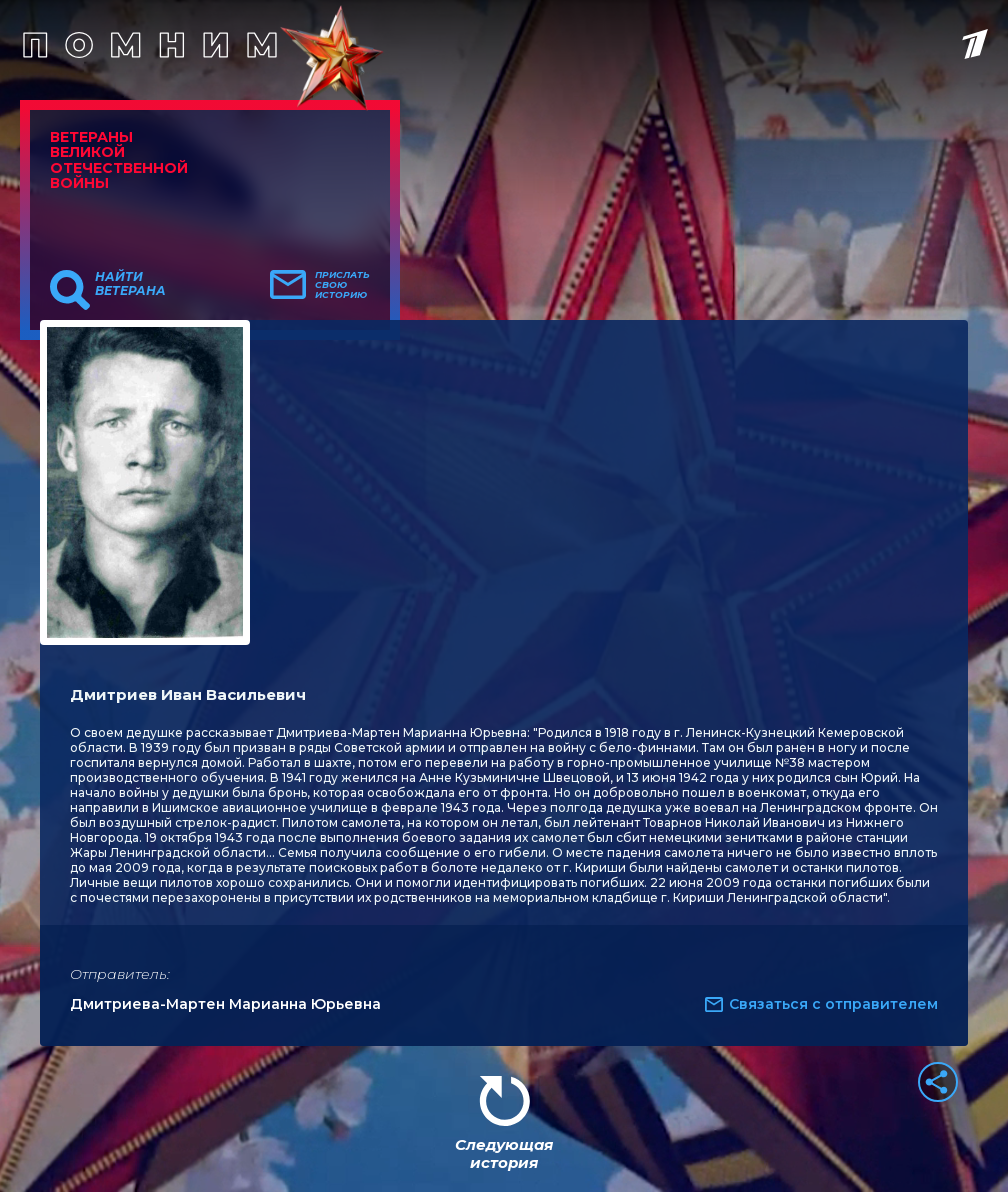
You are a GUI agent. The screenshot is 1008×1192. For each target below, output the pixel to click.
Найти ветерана (130, 284)
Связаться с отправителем (833, 1004)
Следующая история (504, 1153)
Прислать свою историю (342, 285)
